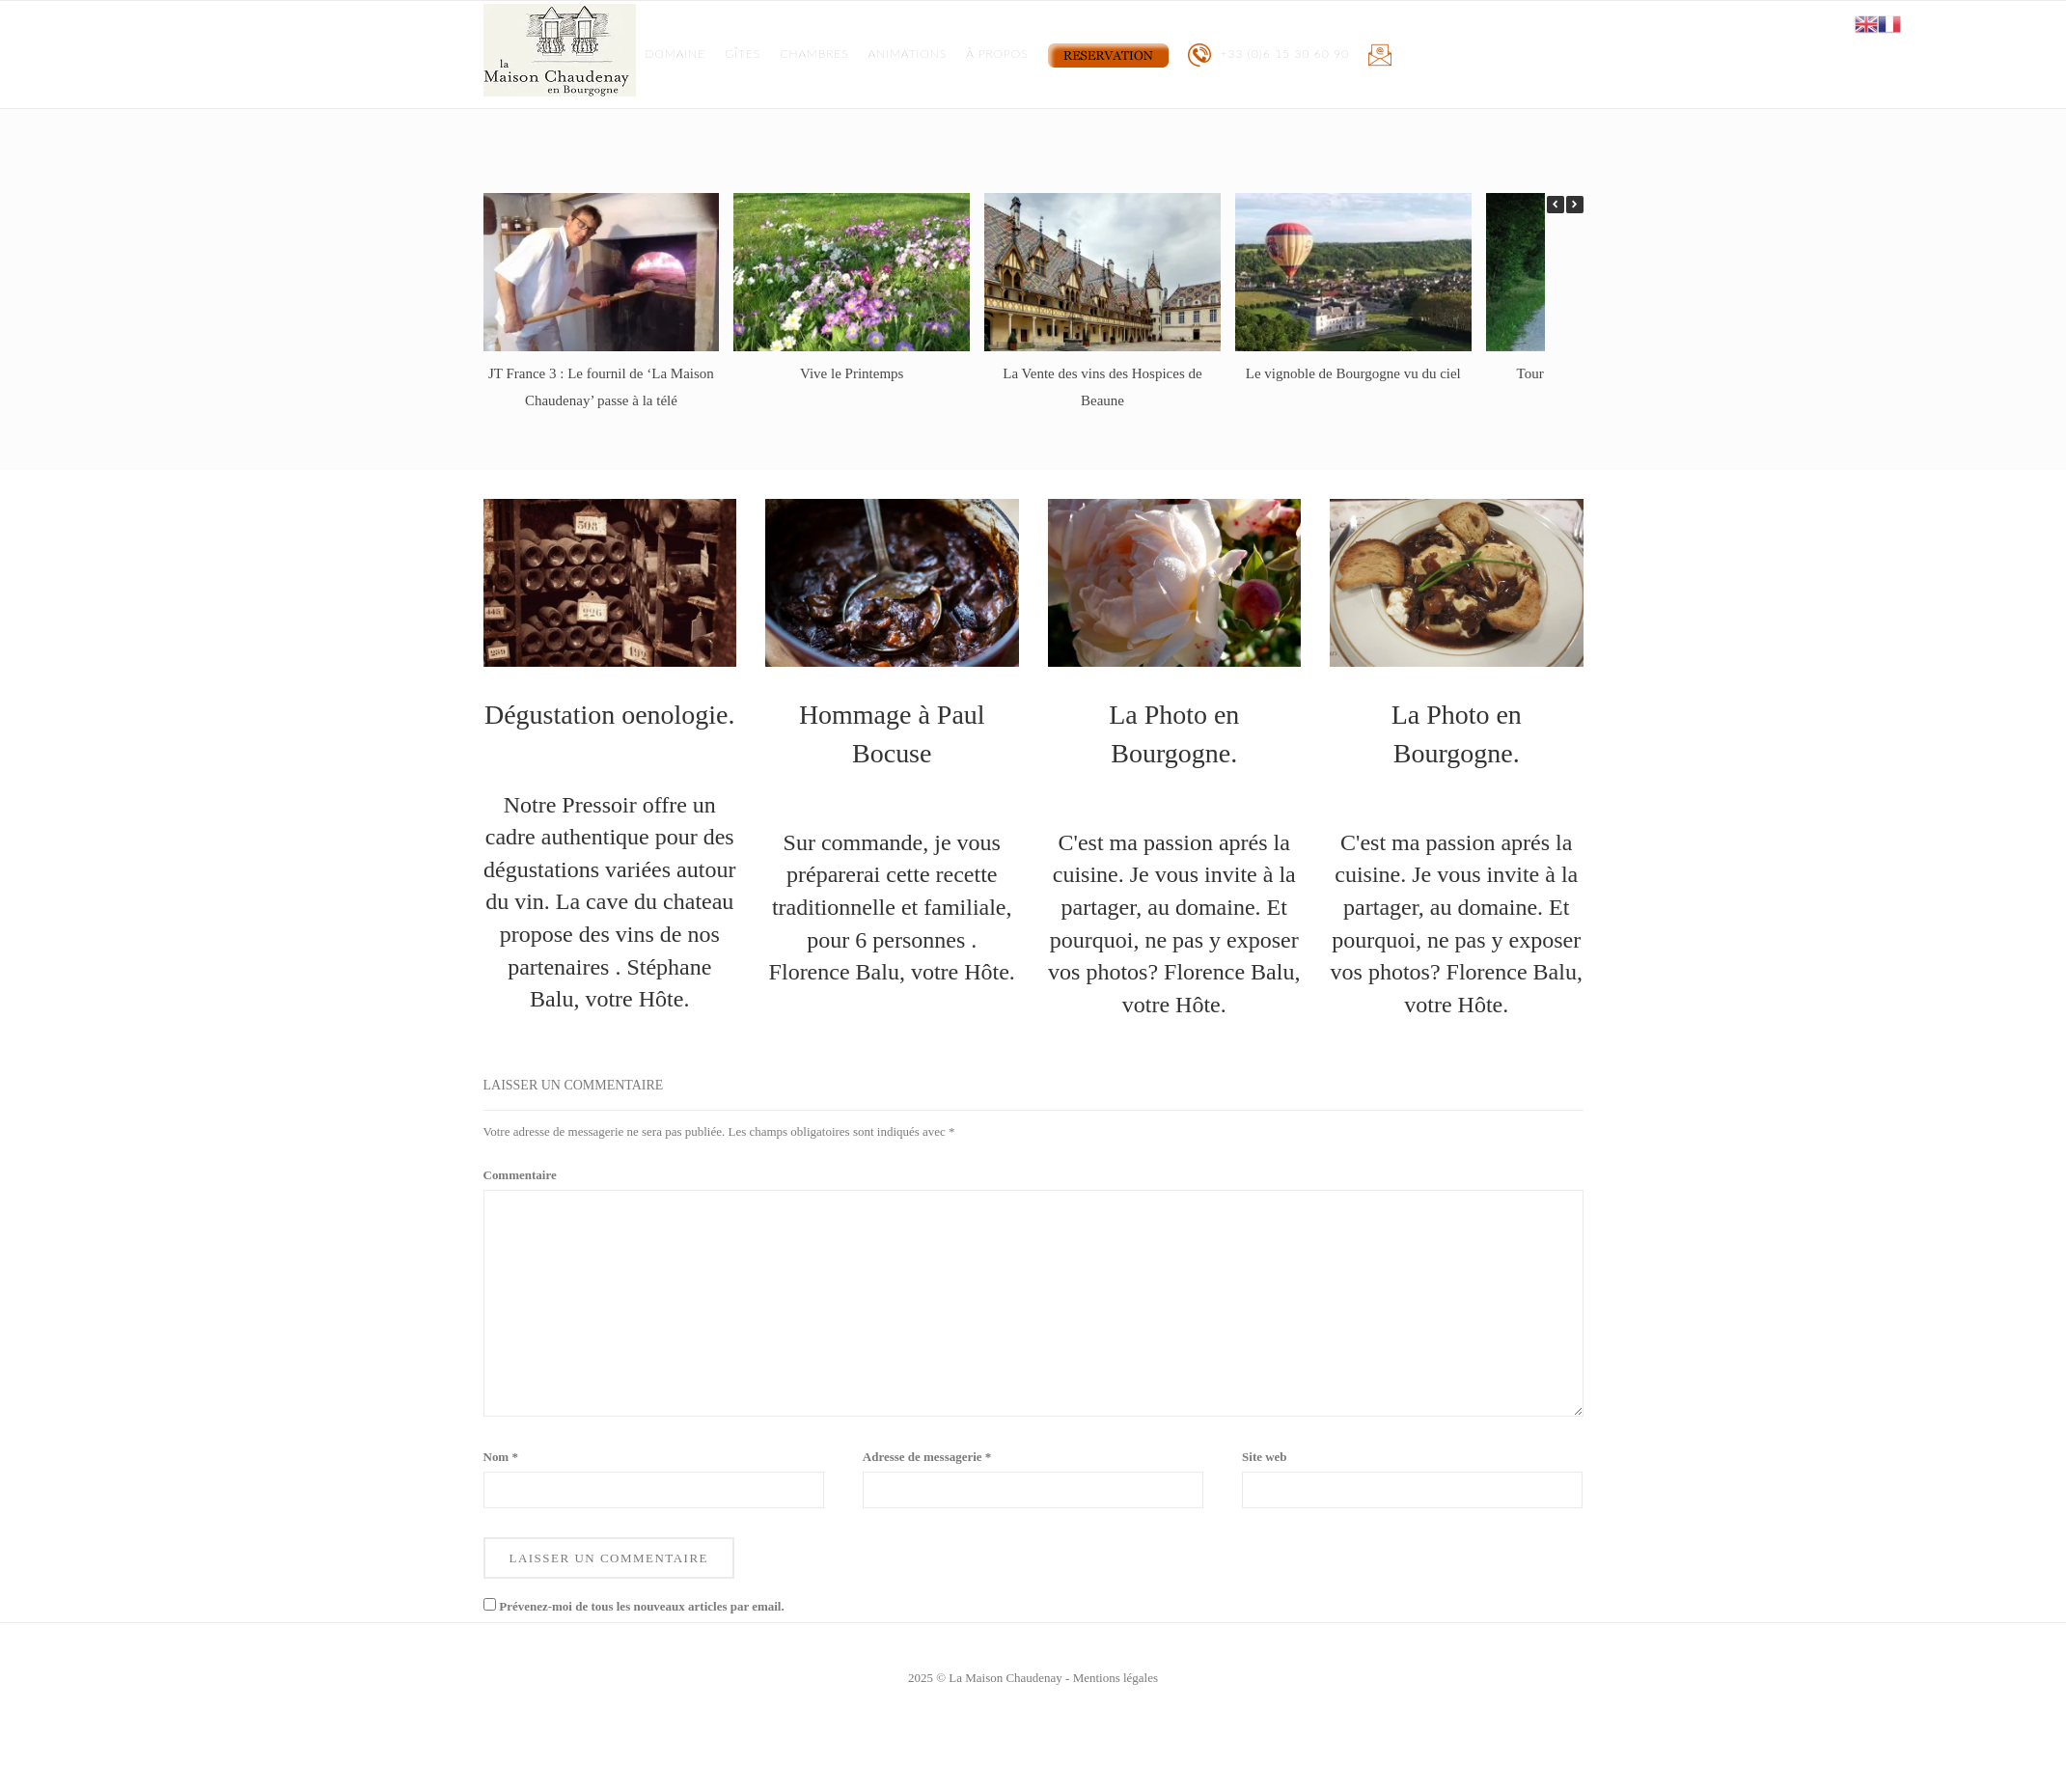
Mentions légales (1115, 1677)
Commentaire (520, 1175)
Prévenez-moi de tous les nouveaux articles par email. (641, 1606)
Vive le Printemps (851, 373)
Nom (500, 1456)
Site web (1264, 1456)
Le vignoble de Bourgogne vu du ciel (1353, 373)
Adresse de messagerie (927, 1456)
